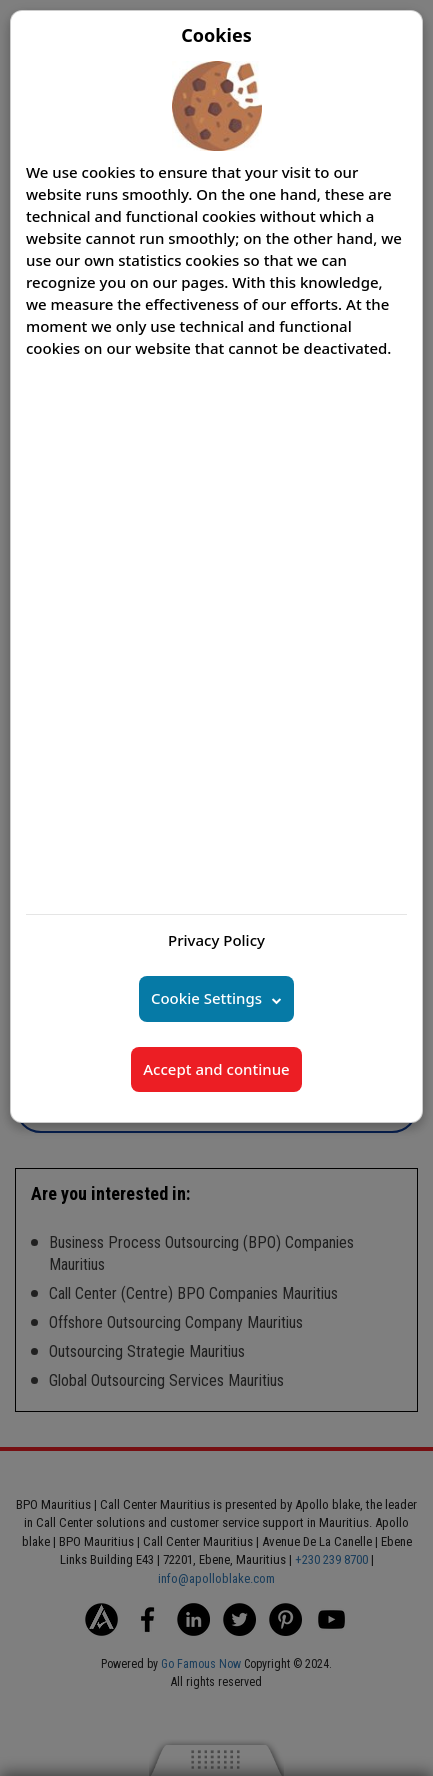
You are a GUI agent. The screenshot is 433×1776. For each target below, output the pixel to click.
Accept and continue (216, 1069)
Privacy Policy (216, 940)
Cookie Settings (206, 998)
